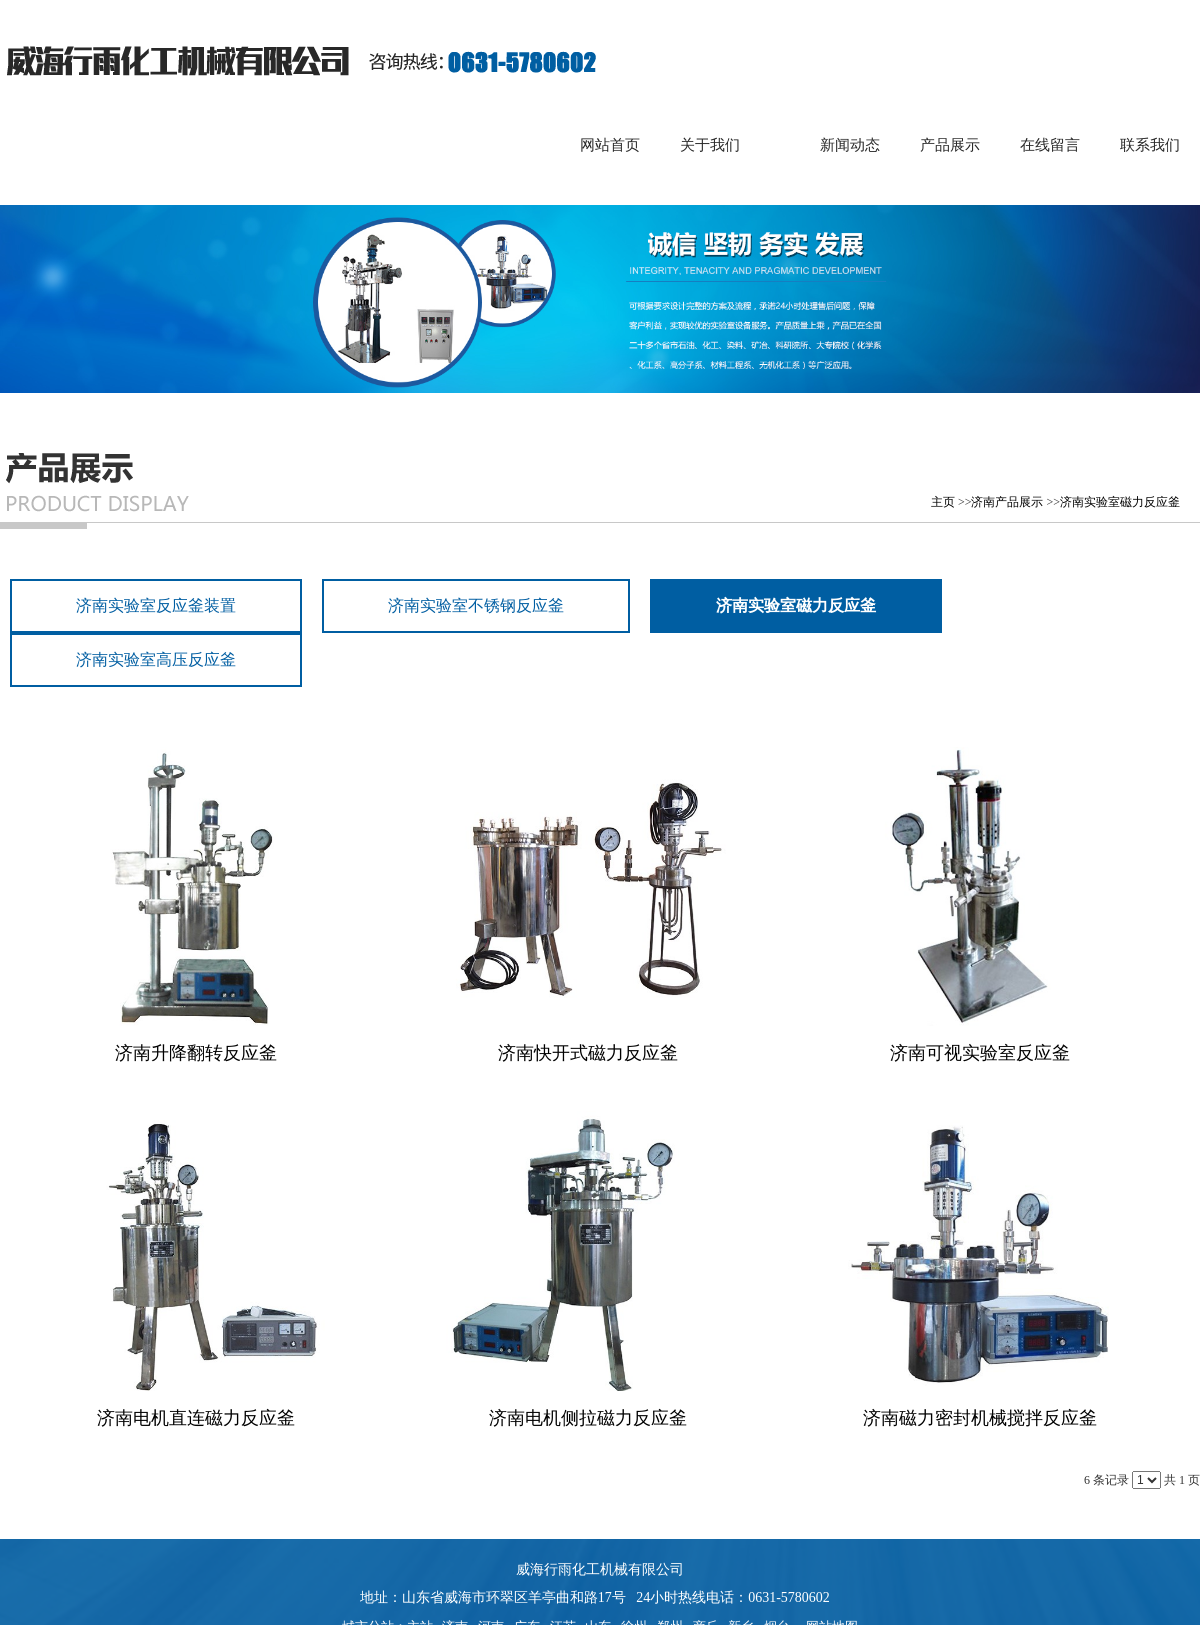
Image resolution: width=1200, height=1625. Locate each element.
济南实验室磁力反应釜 (1120, 502)
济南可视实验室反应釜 (980, 1053)
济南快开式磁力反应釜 (588, 1053)
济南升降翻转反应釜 (196, 1053)
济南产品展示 (1007, 502)
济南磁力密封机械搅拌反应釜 (980, 1418)
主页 (943, 502)
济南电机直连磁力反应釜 (196, 1418)
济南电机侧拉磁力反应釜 (588, 1418)
